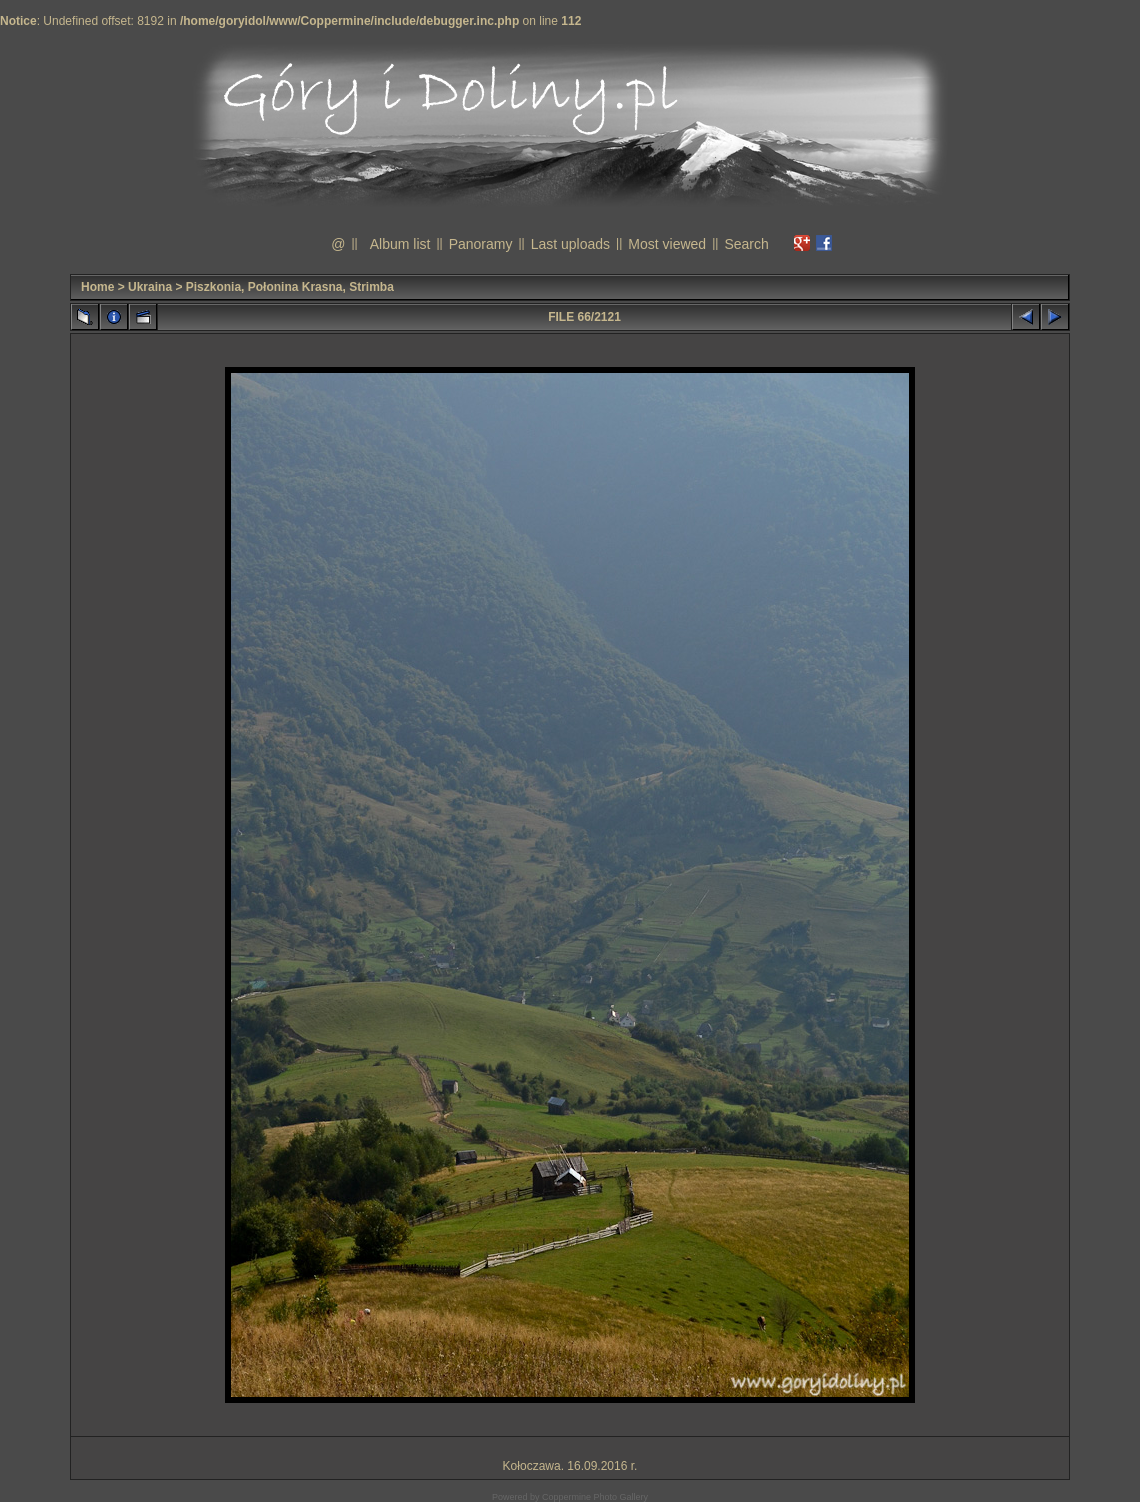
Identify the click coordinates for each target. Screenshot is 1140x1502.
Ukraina (150, 287)
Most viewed (667, 244)
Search (746, 244)
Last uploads (570, 244)
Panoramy (481, 244)
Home (97, 287)
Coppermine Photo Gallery (595, 1497)
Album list (400, 244)
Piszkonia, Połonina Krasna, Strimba (290, 287)
